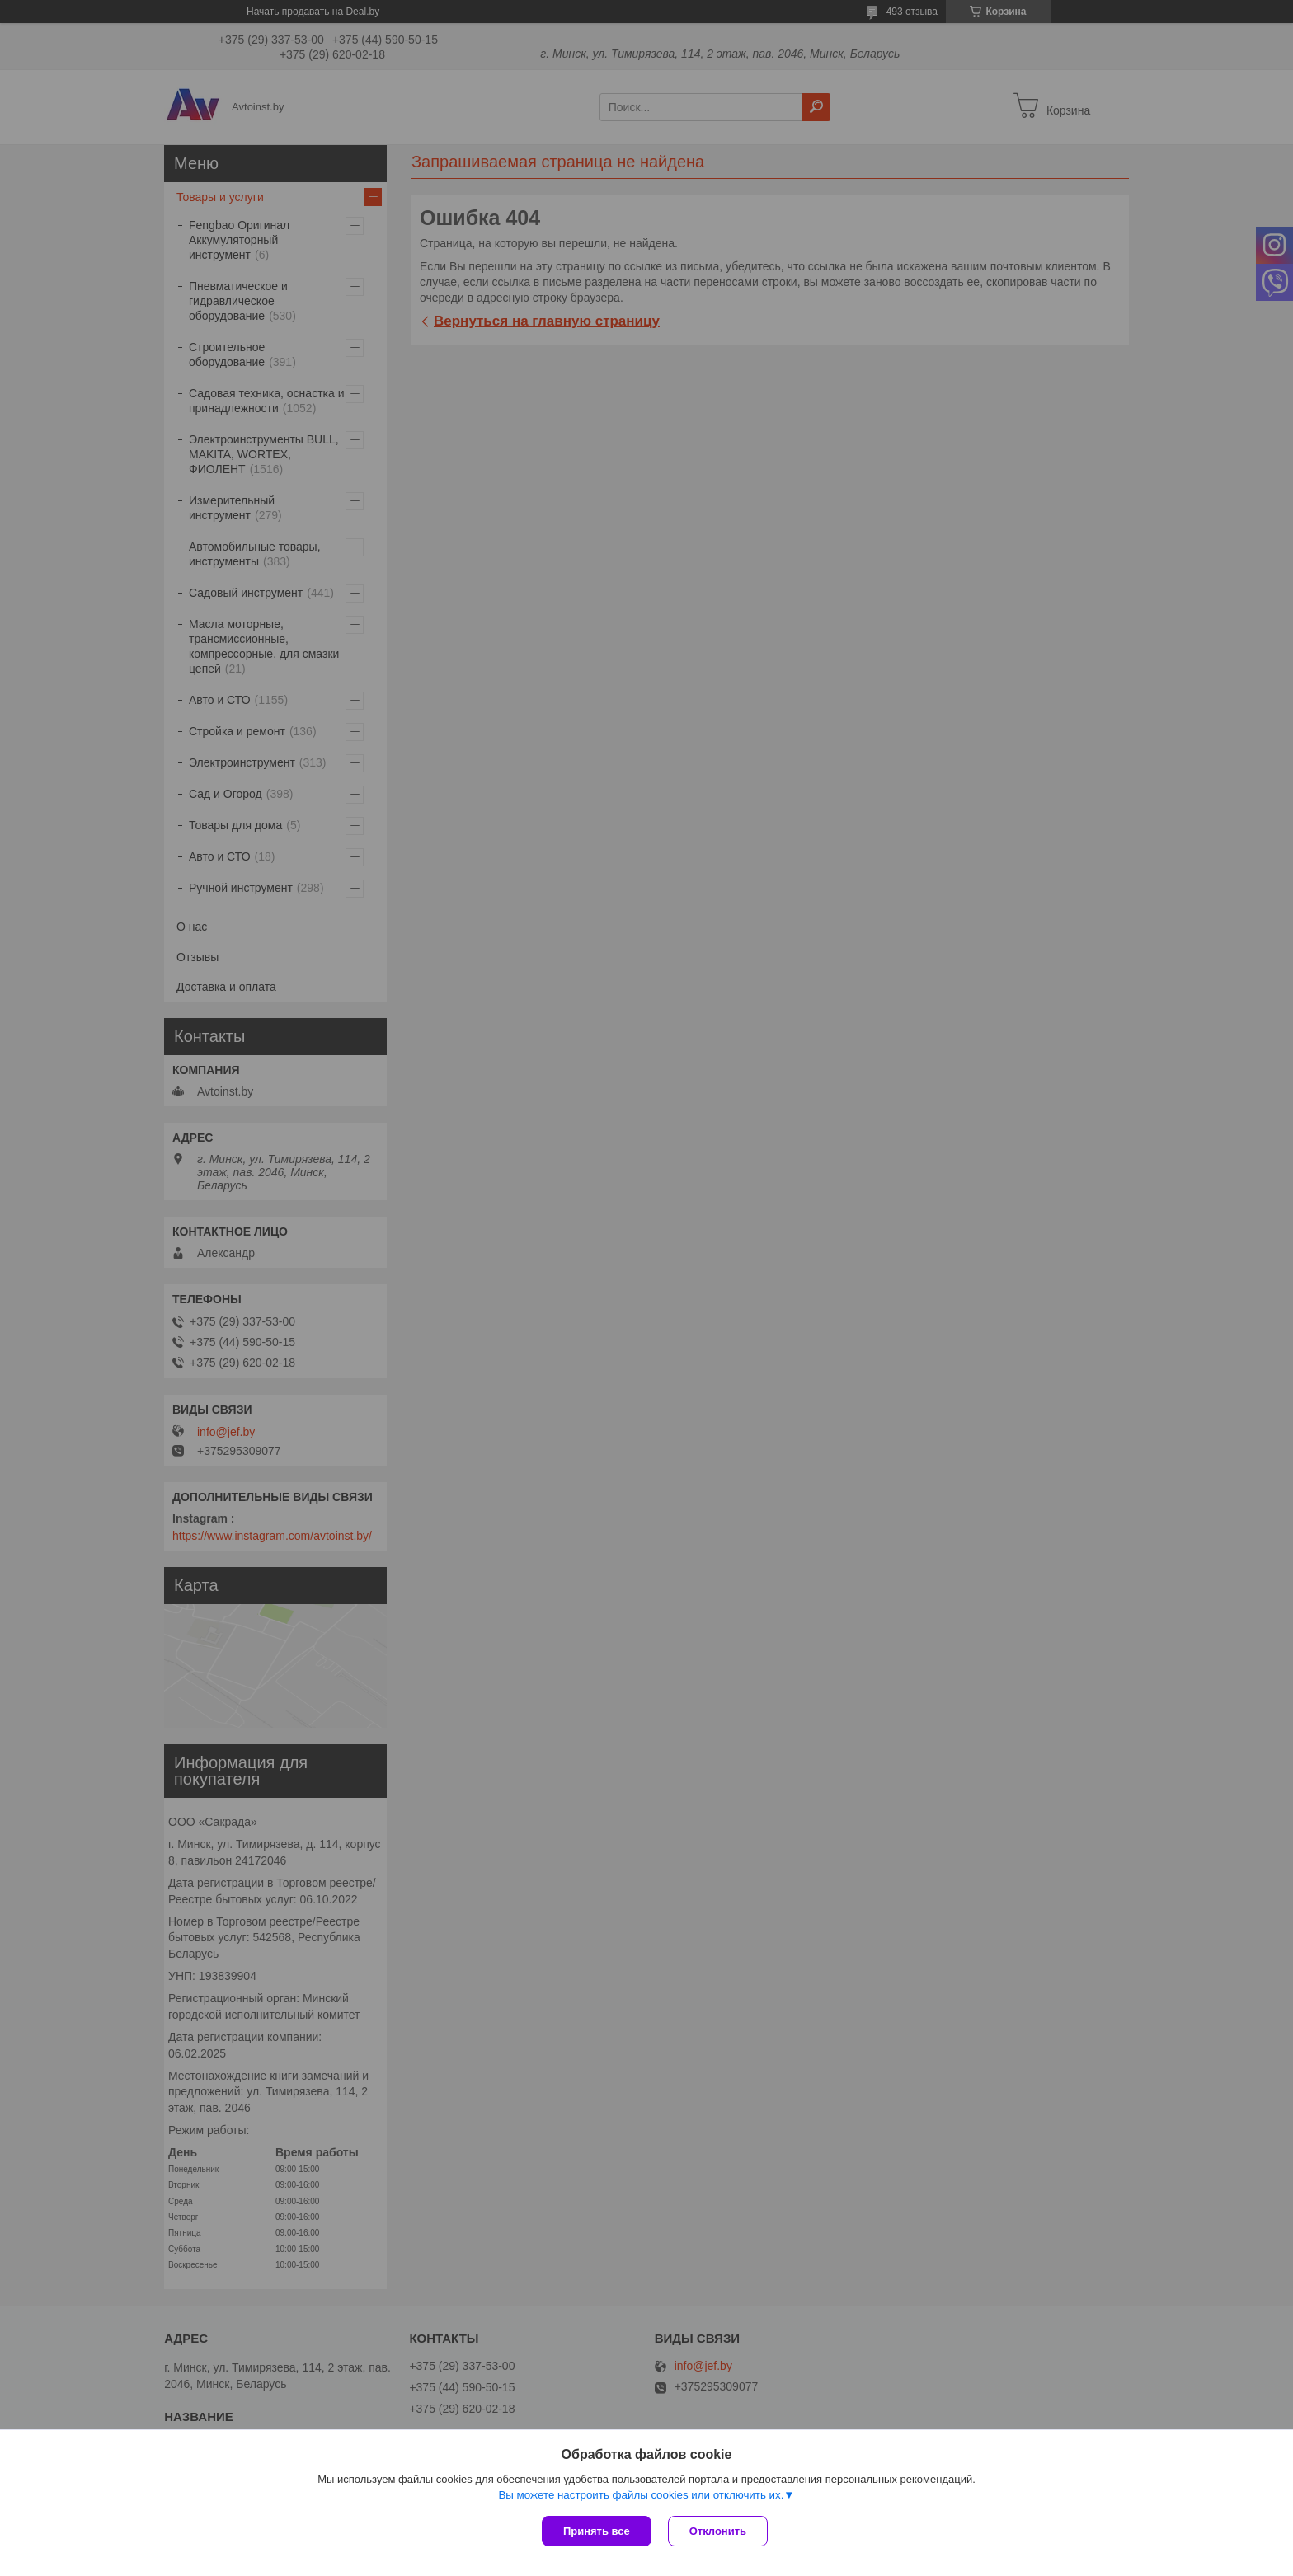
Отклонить (717, 2531)
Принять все (596, 2531)
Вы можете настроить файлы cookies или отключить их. (640, 2495)
